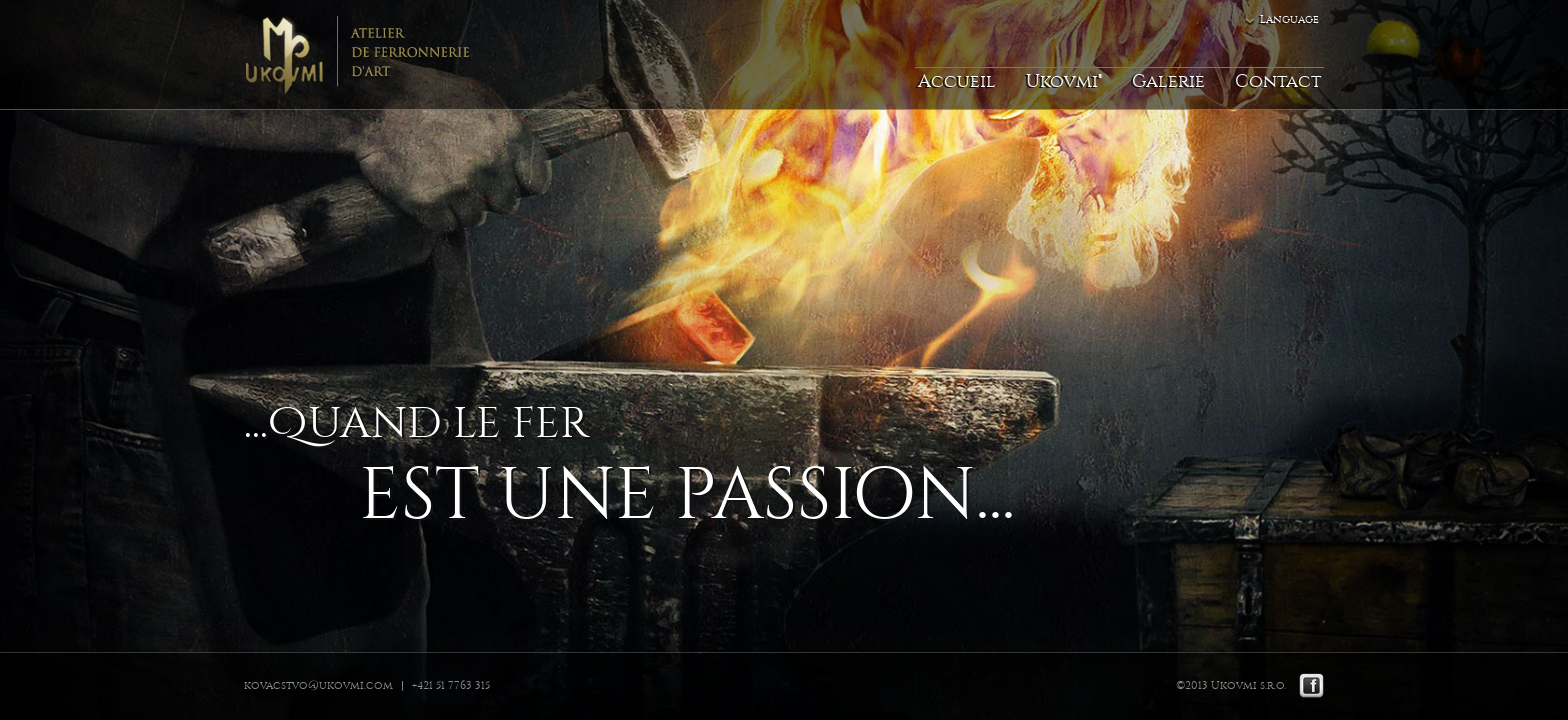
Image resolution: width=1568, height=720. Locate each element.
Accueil (957, 81)
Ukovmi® (1064, 81)
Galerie (1168, 81)
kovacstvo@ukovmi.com (318, 685)
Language (1289, 19)
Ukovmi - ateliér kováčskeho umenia (358, 55)
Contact (1278, 81)
